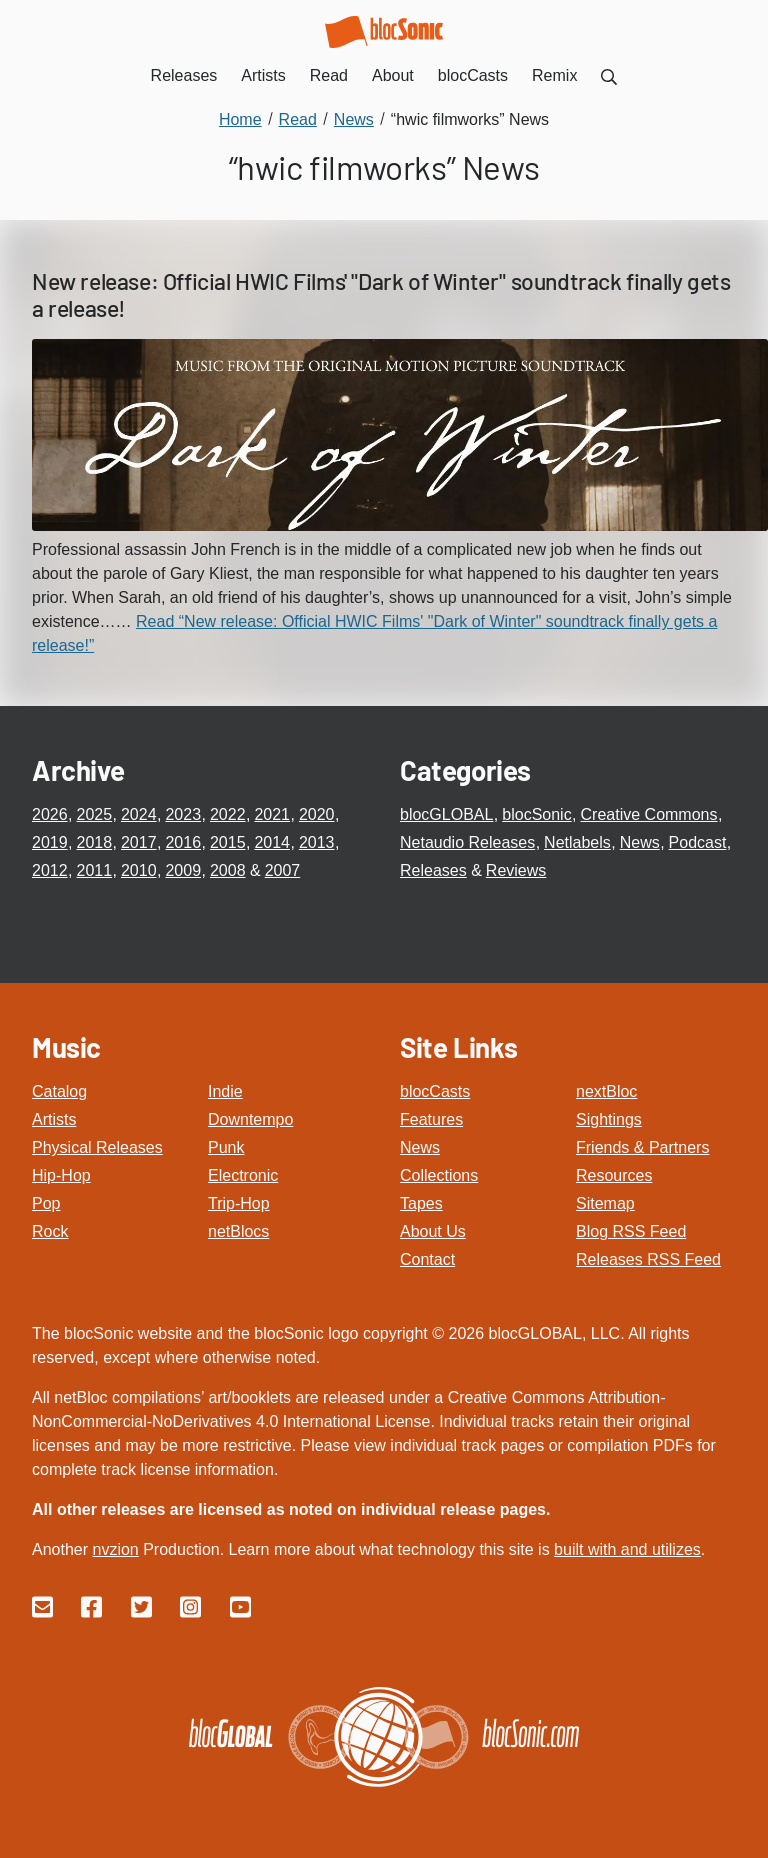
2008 (228, 870)
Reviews (516, 870)
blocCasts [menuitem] (473, 75)
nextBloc (606, 1091)
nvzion (115, 1549)
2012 (50, 870)
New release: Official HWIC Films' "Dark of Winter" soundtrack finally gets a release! (381, 295)
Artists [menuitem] (263, 75)
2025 (94, 814)
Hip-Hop (61, 1175)
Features (431, 1119)
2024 (139, 814)
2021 (272, 814)
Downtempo (250, 1119)
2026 (50, 814)
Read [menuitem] (329, 75)
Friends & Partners (642, 1147)
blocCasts (435, 1091)
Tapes (421, 1203)
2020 (317, 814)
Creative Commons (649, 814)
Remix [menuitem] (554, 75)
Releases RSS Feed (648, 1259)
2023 (183, 814)
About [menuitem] (393, 75)
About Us (433, 1231)
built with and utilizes (627, 1549)
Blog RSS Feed (631, 1231)
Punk (226, 1147)
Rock (50, 1231)
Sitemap (605, 1203)
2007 (283, 870)
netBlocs (238, 1231)
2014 (272, 842)
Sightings (609, 1119)
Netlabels (577, 842)
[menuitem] (609, 75)
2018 (94, 842)
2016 (183, 842)
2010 (139, 870)
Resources (614, 1175)
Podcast (698, 842)
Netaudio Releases (467, 842)
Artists (54, 1119)
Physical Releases (97, 1147)
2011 (94, 870)
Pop (46, 1203)
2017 (139, 842)
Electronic (243, 1175)
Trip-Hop (239, 1203)
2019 (50, 842)
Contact (427, 1259)
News (640, 842)
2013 (317, 842)
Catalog (59, 1091)
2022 (228, 814)
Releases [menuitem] (184, 75)
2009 (183, 870)
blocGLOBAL (446, 814)
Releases (433, 870)
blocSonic (536, 814)
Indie (225, 1091)
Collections (439, 1175)
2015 (228, 842)
